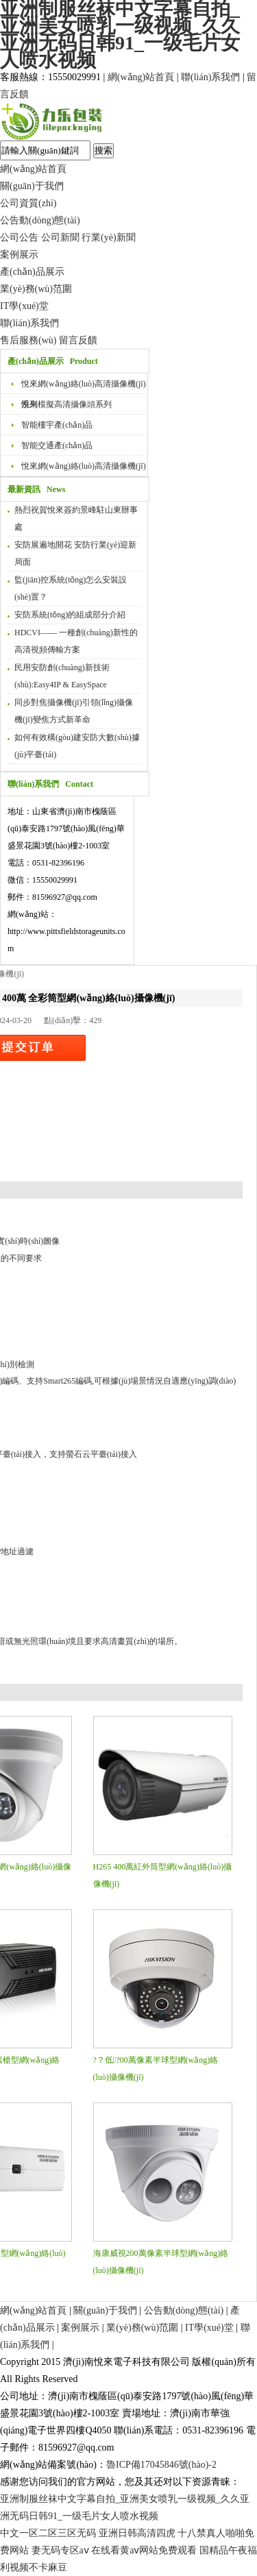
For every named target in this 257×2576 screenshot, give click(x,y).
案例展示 (19, 254)
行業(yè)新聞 (109, 237)
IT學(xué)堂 (24, 306)
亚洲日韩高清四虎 (137, 2533)
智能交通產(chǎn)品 (57, 445)
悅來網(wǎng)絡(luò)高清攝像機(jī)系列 (83, 386)
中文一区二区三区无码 (48, 2533)
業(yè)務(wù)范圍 (36, 289)
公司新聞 (60, 237)
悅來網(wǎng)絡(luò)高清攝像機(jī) (83, 466)
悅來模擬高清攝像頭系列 (66, 404)
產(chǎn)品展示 (32, 272)
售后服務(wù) (28, 340)
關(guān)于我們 (32, 186)
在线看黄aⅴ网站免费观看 (144, 2550)
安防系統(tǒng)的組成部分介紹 (69, 615)
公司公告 (19, 237)
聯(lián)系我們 (210, 77)
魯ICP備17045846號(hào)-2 (161, 2465)
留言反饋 (78, 340)
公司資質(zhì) (28, 203)
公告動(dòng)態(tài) (40, 220)
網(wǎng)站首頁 (141, 77)
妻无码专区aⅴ (60, 2550)
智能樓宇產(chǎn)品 (57, 425)
